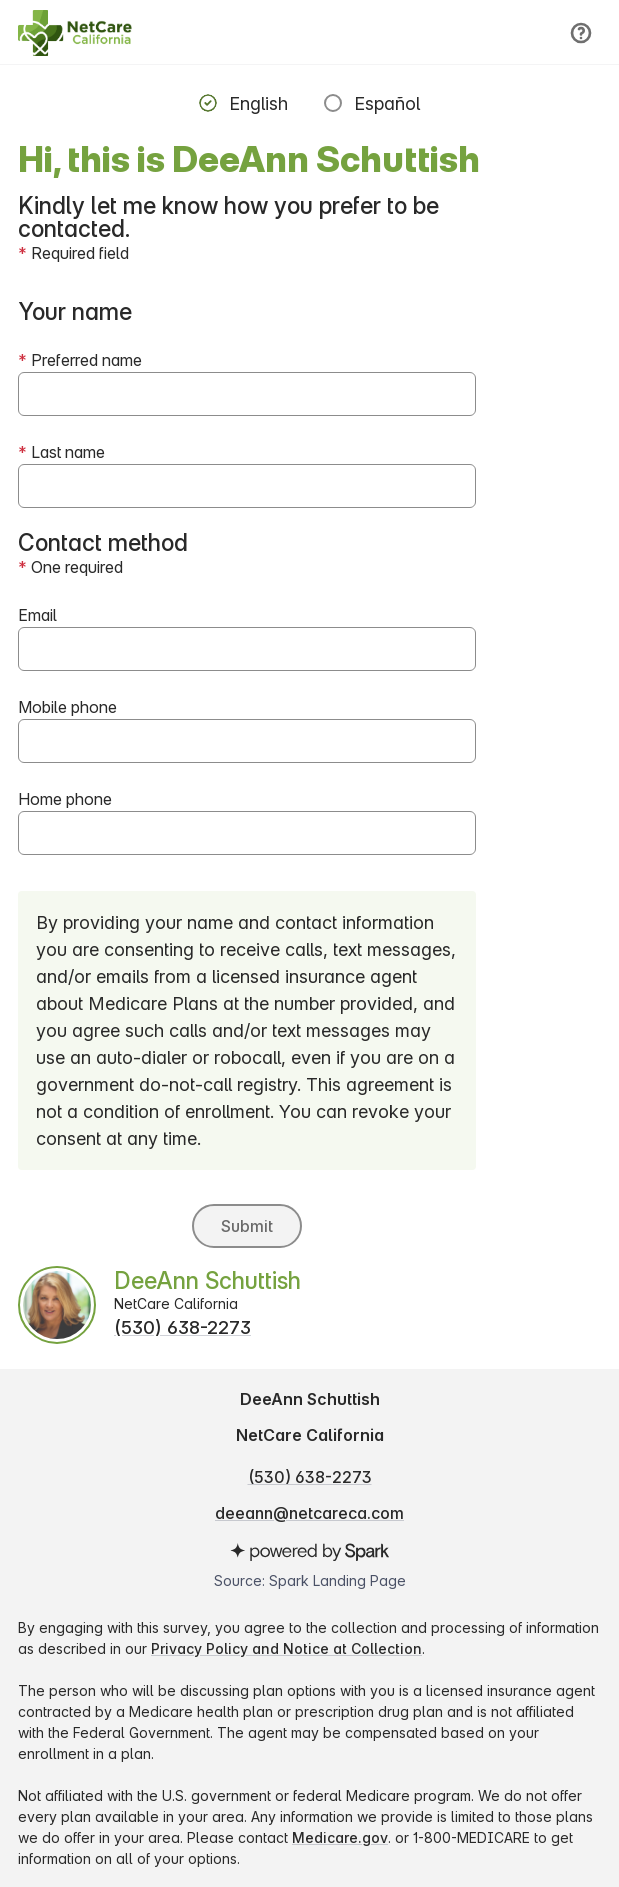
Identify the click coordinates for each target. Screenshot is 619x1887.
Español (387, 103)
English (258, 103)
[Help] (581, 33)
